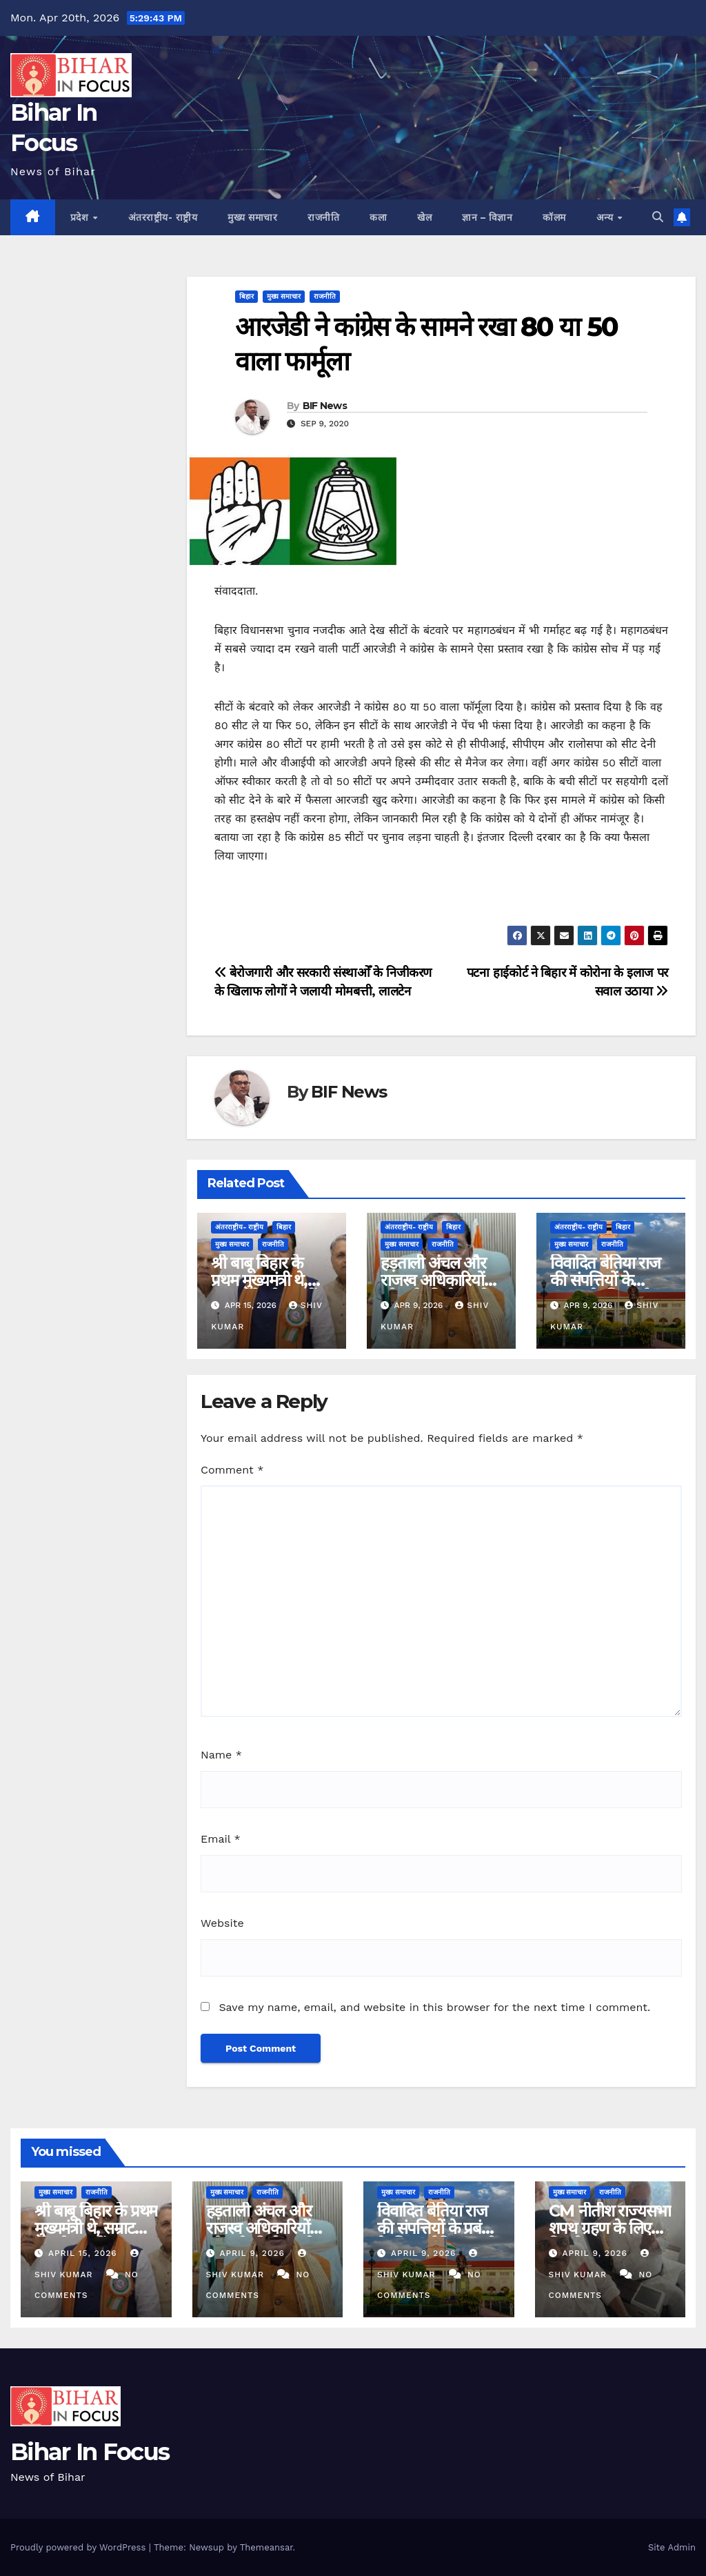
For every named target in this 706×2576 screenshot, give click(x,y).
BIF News (325, 405)
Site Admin (672, 2547)
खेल (424, 217)
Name (221, 1754)
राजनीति (323, 217)
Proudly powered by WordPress (79, 2547)
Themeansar (266, 2547)
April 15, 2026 (84, 2253)
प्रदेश (81, 217)
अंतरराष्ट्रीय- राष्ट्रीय (163, 217)
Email (221, 1838)
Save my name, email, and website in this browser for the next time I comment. (434, 2007)
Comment (232, 1469)
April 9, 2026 (253, 2253)
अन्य (606, 217)
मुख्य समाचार (252, 217)
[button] (657, 217)
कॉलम (554, 217)
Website (222, 1923)
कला (378, 217)
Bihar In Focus (89, 2451)
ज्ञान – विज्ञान (487, 217)
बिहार (246, 296)
